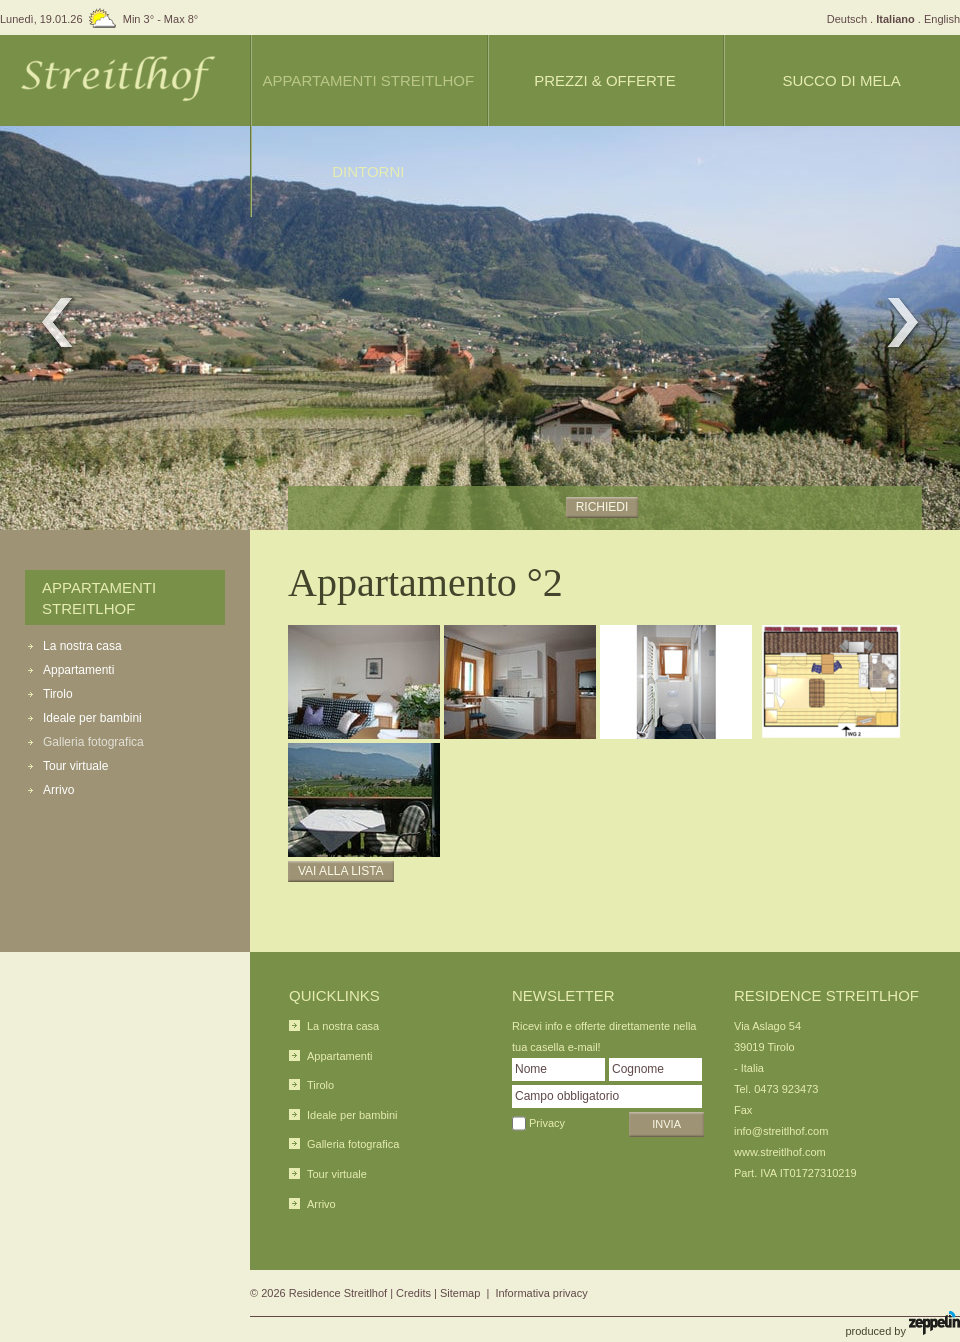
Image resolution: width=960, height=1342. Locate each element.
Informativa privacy (541, 1293)
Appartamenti (78, 670)
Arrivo (58, 790)
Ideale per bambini (92, 718)
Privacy (547, 1123)
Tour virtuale (75, 766)
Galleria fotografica (93, 742)
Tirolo (58, 694)
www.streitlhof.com (780, 1152)
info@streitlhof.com (781, 1131)
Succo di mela (841, 80)
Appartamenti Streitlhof (368, 80)
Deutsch (847, 19)
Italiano (895, 19)
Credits (413, 1293)
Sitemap (460, 1293)
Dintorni (368, 171)
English (942, 19)
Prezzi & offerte (604, 80)
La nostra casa (82, 646)
